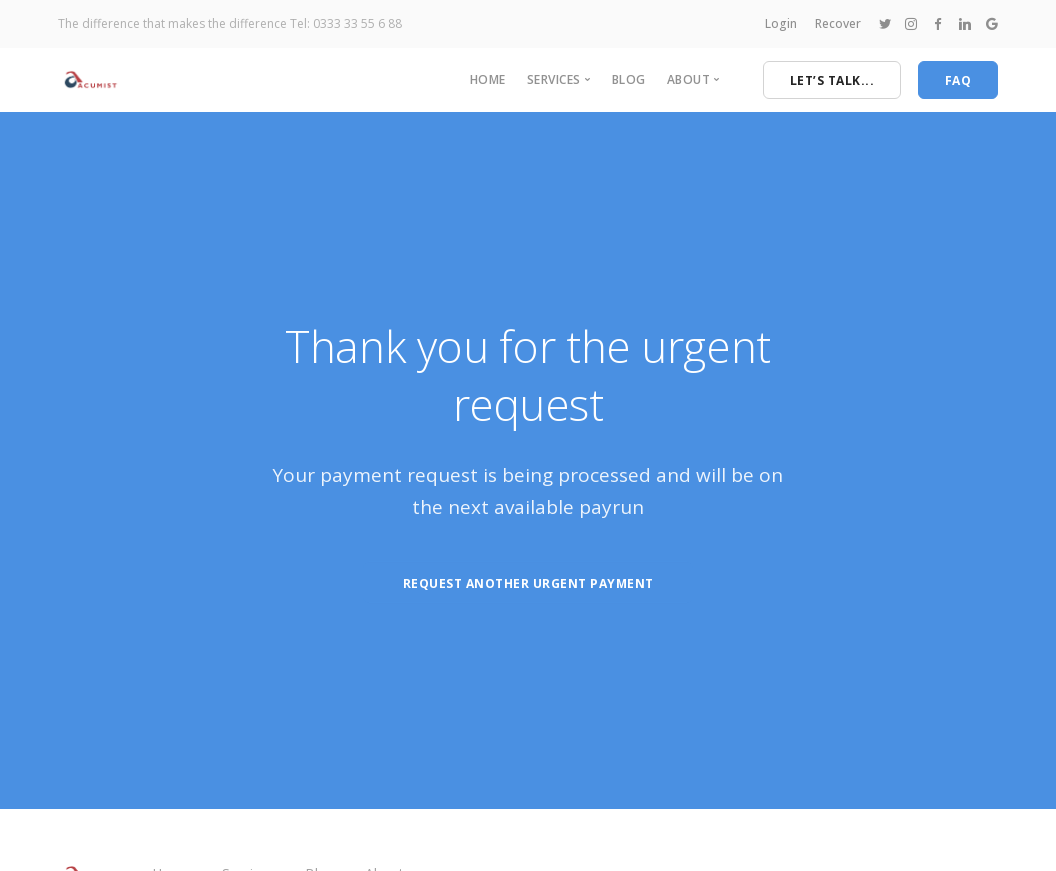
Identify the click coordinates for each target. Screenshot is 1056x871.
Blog (629, 79)
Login (781, 23)
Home (488, 79)
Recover (838, 23)
